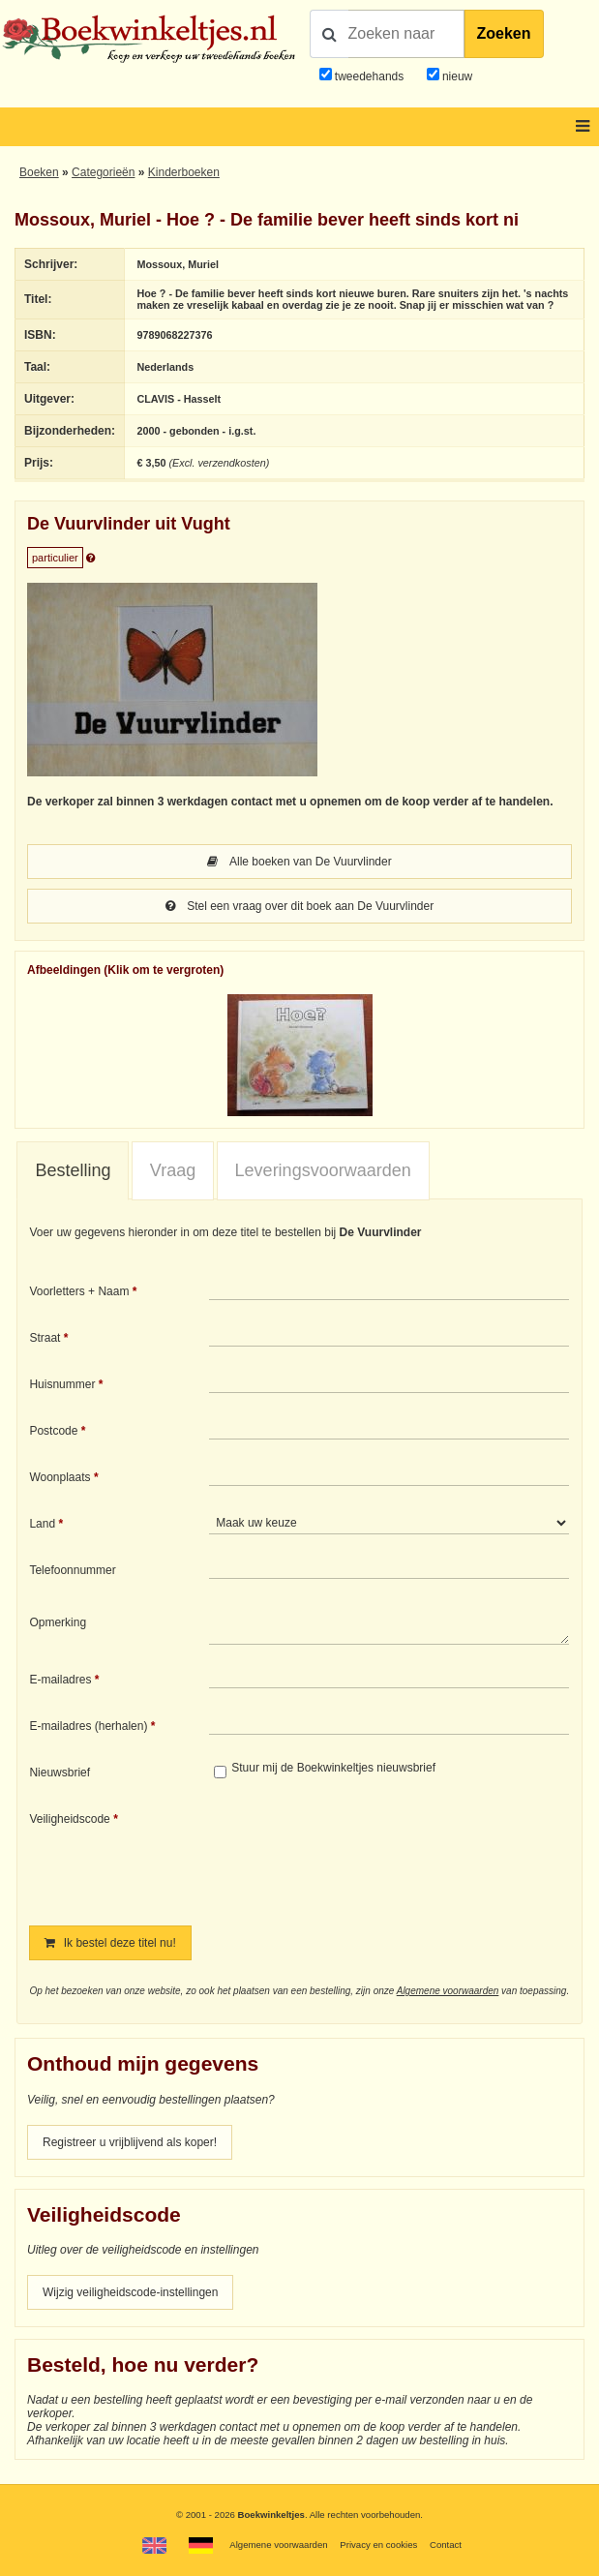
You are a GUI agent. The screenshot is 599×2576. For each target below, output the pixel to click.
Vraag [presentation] (172, 1170)
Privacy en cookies (378, 2544)
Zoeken (504, 33)
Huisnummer (62, 1384)
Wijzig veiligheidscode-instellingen (130, 2292)
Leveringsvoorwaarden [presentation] (323, 1170)
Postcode (53, 1431)
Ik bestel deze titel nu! (110, 1943)
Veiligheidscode (69, 1819)
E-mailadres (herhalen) (88, 1726)
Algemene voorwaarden (448, 1990)
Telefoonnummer (72, 1570)
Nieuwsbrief (59, 1772)
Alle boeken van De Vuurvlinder (299, 861)
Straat (44, 1338)
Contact (446, 2544)
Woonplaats (59, 1477)
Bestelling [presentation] (72, 1170)
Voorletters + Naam (79, 1291)
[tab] (72, 1171)
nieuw (456, 76)
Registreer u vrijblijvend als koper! (130, 2142)
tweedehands (369, 76)
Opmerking (57, 1622)
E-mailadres (60, 1679)
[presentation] (371, 1855)
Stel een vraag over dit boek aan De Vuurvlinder (299, 906)
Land (42, 1523)
